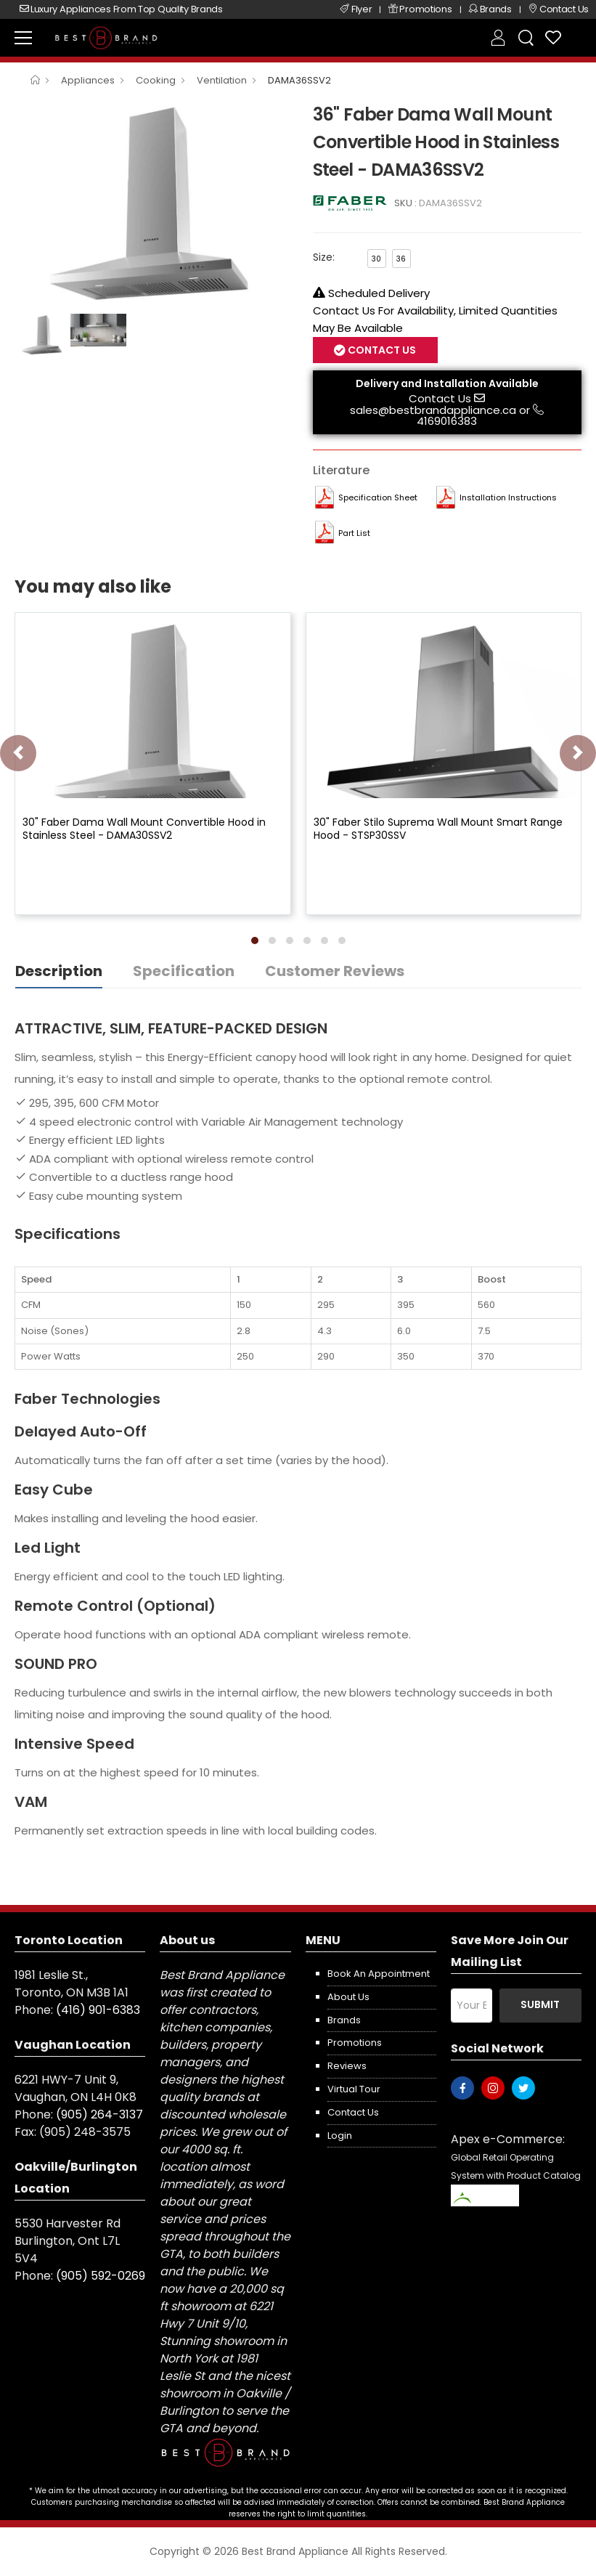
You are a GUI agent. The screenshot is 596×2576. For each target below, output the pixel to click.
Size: (324, 257)
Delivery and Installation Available (447, 383)
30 (376, 258)
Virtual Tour (353, 2089)
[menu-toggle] (23, 37)
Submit (540, 2004)
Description (58, 971)
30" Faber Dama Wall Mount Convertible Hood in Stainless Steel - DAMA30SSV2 (144, 828)
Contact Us (381, 350)
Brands (344, 2020)
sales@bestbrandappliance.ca (433, 410)
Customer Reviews (334, 971)
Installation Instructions (508, 497)
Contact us (353, 2112)
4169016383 (447, 420)
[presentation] (18, 753)
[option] (153, 203)
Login (339, 2135)
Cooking (156, 80)
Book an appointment (378, 1973)
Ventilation (222, 80)
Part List (354, 533)
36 (401, 258)
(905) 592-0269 (100, 2275)
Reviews (347, 2066)
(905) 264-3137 (99, 2114)
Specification (183, 971)
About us (348, 1997)
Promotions (354, 2042)
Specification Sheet (377, 497)
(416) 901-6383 (98, 2010)
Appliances (88, 80)
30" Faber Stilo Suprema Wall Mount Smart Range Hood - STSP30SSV (438, 828)
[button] (255, 940)
